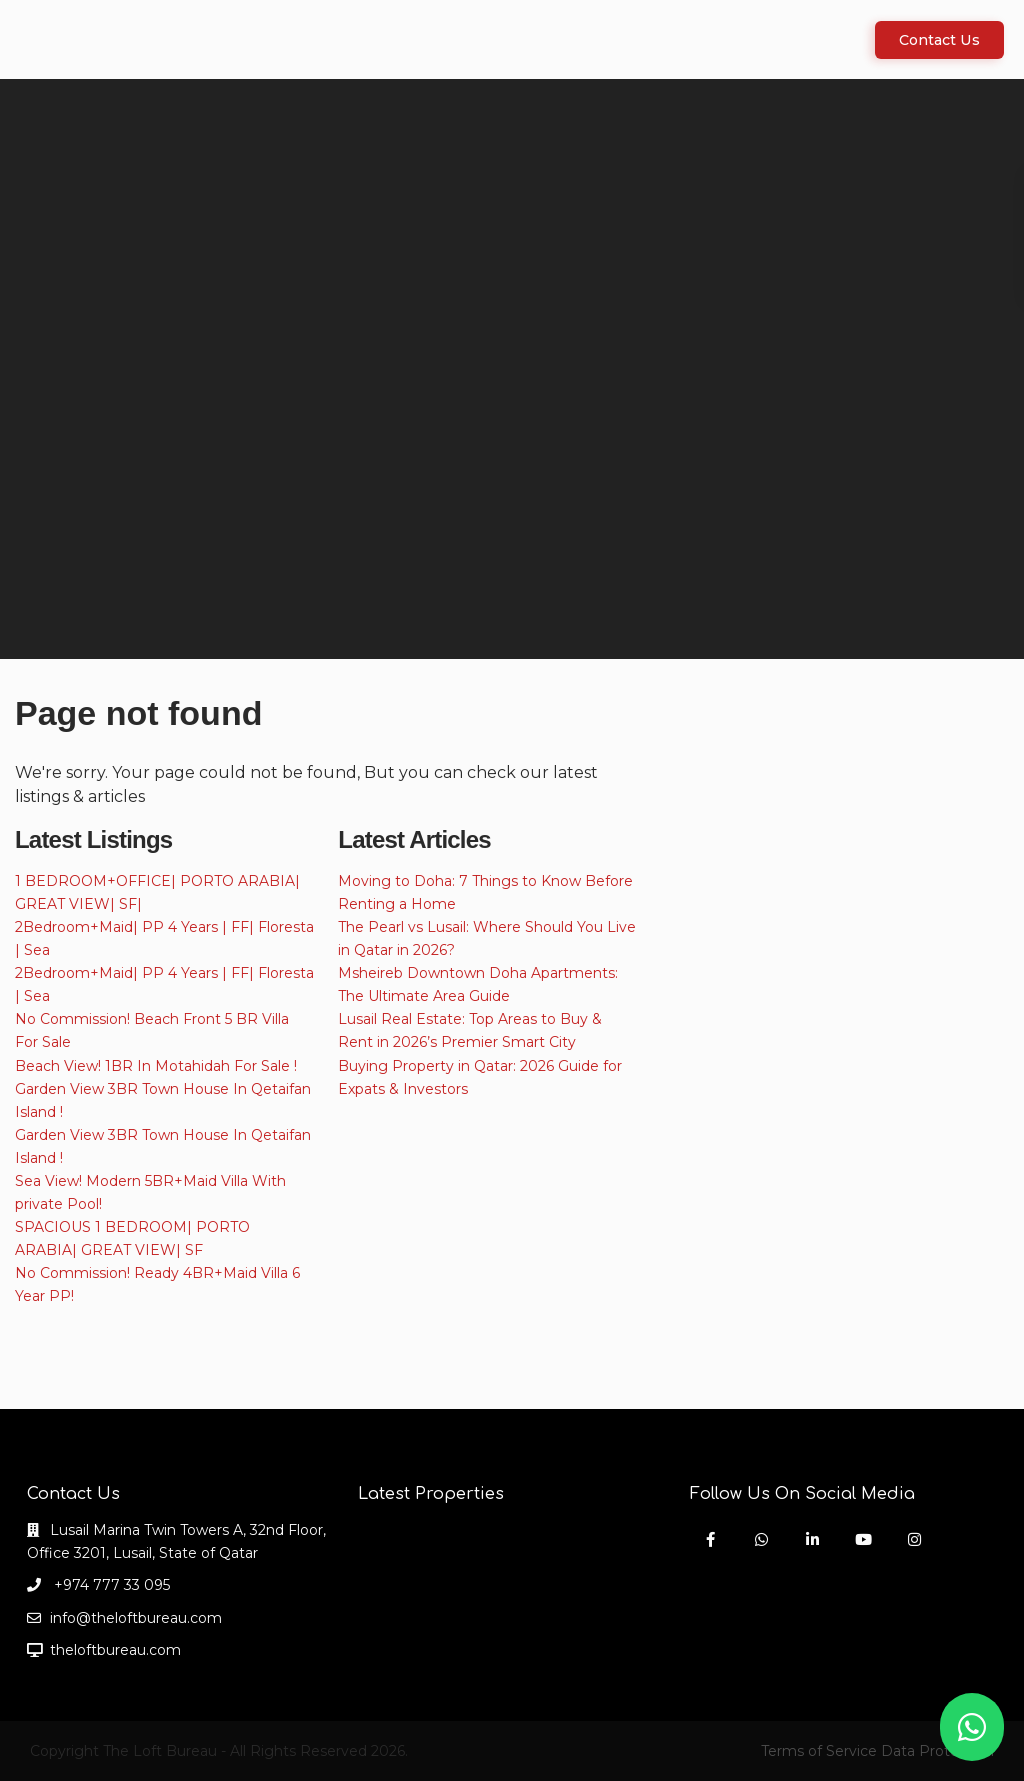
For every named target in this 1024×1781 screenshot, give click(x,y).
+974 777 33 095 (110, 1585)
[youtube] (863, 1539)
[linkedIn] (812, 1539)
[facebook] (710, 1539)
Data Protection (937, 1751)
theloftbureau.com (115, 1650)
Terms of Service (819, 1751)
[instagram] (914, 1539)
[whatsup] (761, 1539)
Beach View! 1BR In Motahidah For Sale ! (156, 1066)
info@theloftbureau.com (136, 1618)
